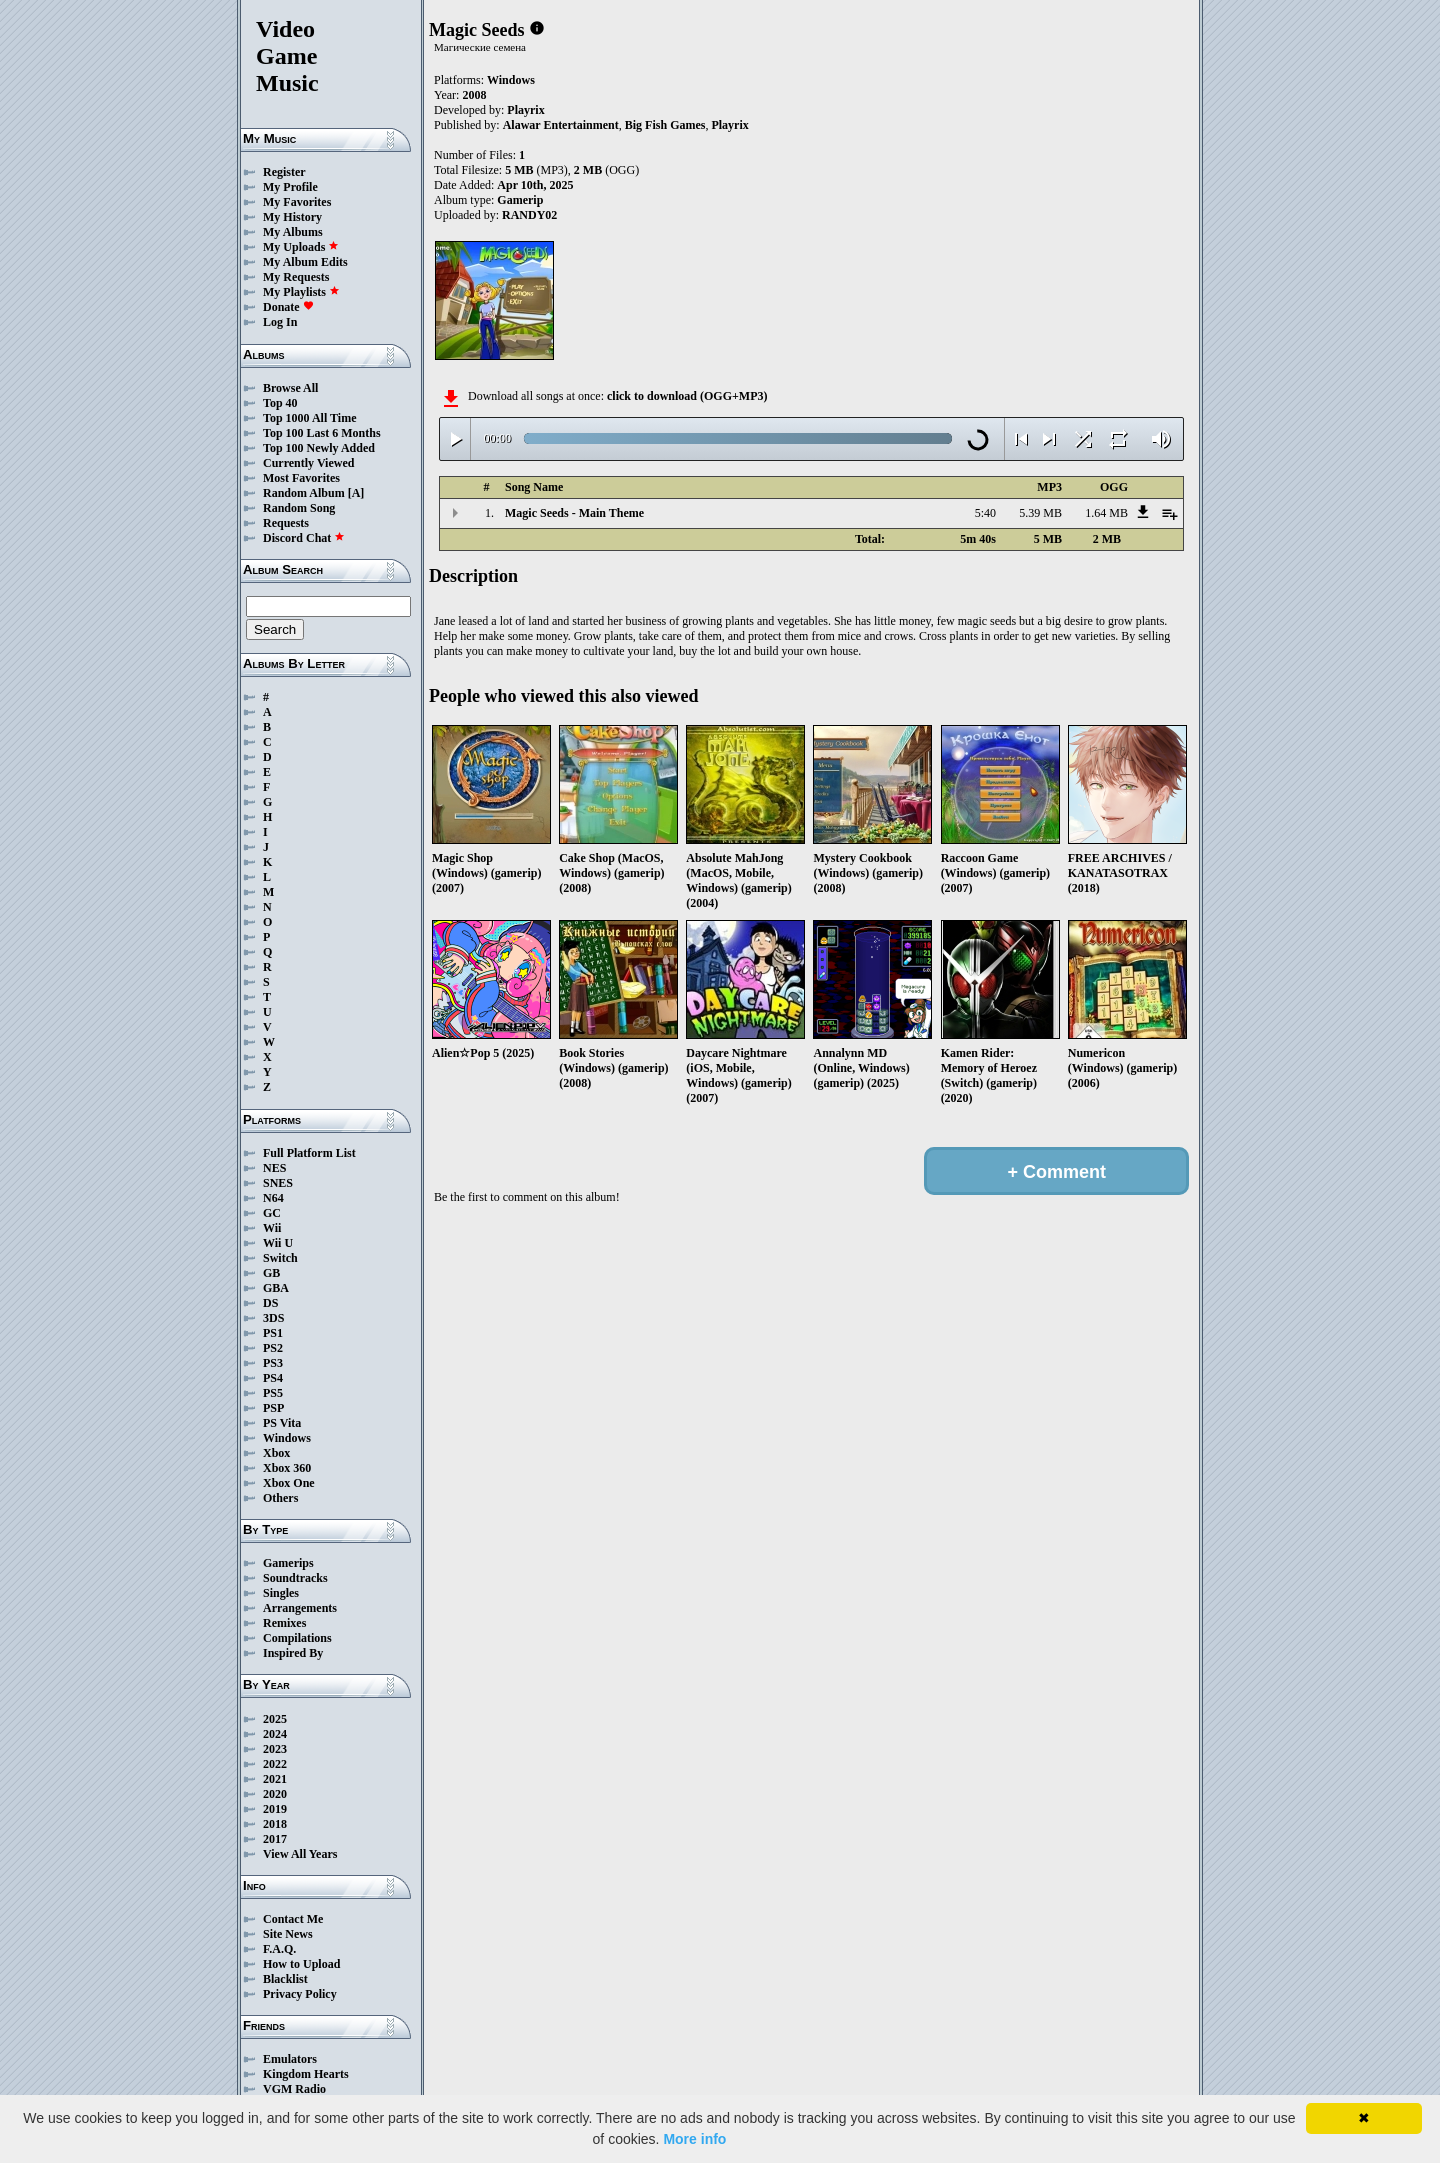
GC (272, 1213)
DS (270, 1303)
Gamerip (520, 200)
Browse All (290, 388)
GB (271, 1273)
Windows (287, 1438)
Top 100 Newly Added (319, 448)
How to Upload (301, 1964)
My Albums (293, 232)
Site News (288, 1934)
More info (694, 2139)
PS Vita (282, 1423)
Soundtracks (295, 1578)
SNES (278, 1183)
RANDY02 (529, 215)
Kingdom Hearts (306, 2074)
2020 (275, 1794)
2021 (275, 1779)
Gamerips (288, 1563)
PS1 (273, 1333)
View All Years (300, 1854)
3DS (273, 1318)
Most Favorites (301, 478)
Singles (281, 1593)
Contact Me (293, 1919)
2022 (275, 1764)
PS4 (273, 1378)
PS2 (273, 1348)
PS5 (273, 1393)
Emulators (290, 2059)
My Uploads (301, 247)
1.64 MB (1106, 513)
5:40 (985, 513)
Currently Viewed (308, 463)
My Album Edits (305, 262)
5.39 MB (1040, 513)
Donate (288, 307)
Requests (286, 523)
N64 (273, 1198)
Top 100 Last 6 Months (322, 433)
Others (280, 1498)
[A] (356, 493)
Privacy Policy (300, 1994)
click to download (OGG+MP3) (687, 396)
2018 (275, 1824)
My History (292, 217)
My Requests (296, 277)
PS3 (273, 1363)
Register (284, 172)
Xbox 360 (287, 1468)
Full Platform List (309, 1153)
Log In (280, 322)
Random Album (304, 493)
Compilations (297, 1638)
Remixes (284, 1623)
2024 (275, 1734)
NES (274, 1168)
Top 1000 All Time (309, 418)
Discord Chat (304, 538)
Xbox (276, 1453)
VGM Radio (294, 2089)
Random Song (299, 508)
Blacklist (285, 1979)
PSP (273, 1408)
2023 (275, 1749)
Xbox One (289, 1483)
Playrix (525, 110)
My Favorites (297, 202)
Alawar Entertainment (561, 125)
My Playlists (301, 292)
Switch (280, 1258)
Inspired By (293, 1653)
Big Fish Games (665, 125)
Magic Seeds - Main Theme (574, 513)
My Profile (290, 187)
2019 (275, 1809)
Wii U (278, 1243)
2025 (275, 1719)
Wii (272, 1228)
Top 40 (280, 403)
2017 (275, 1839)
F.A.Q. (279, 1949)
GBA (276, 1288)
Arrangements (300, 1608)
